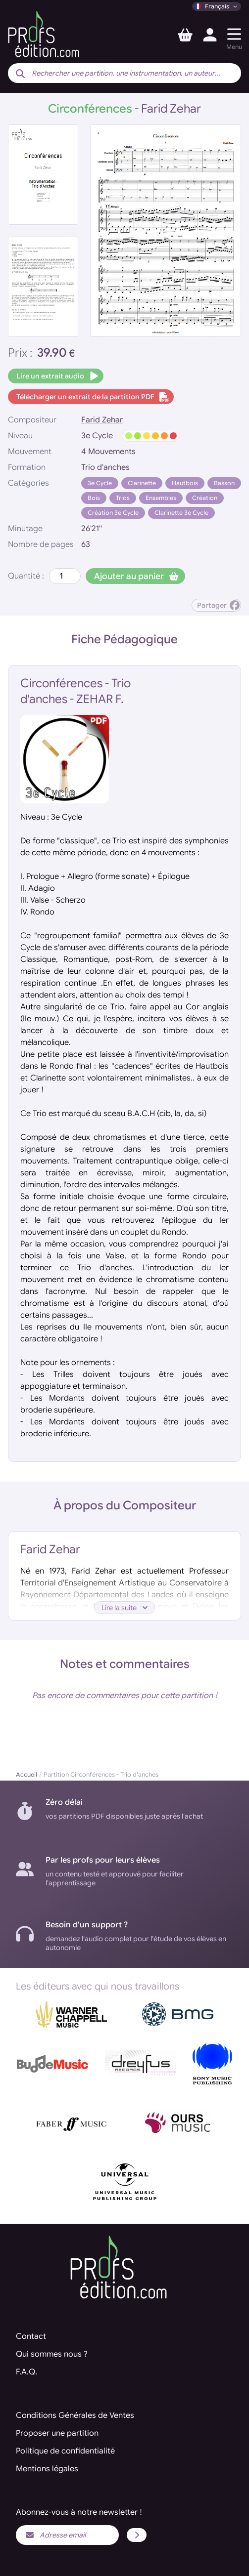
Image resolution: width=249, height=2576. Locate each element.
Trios (123, 497)
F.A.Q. (26, 2372)
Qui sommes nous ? (52, 2354)
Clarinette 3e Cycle (181, 512)
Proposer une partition (57, 2433)
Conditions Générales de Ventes (75, 2415)
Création (204, 497)
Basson (224, 483)
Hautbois (185, 483)
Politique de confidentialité (65, 2451)
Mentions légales (47, 2469)
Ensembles (161, 497)
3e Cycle (100, 483)
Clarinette (142, 483)
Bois (94, 497)
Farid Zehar (102, 420)
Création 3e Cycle (113, 512)
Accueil (26, 1774)
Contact (31, 2336)
